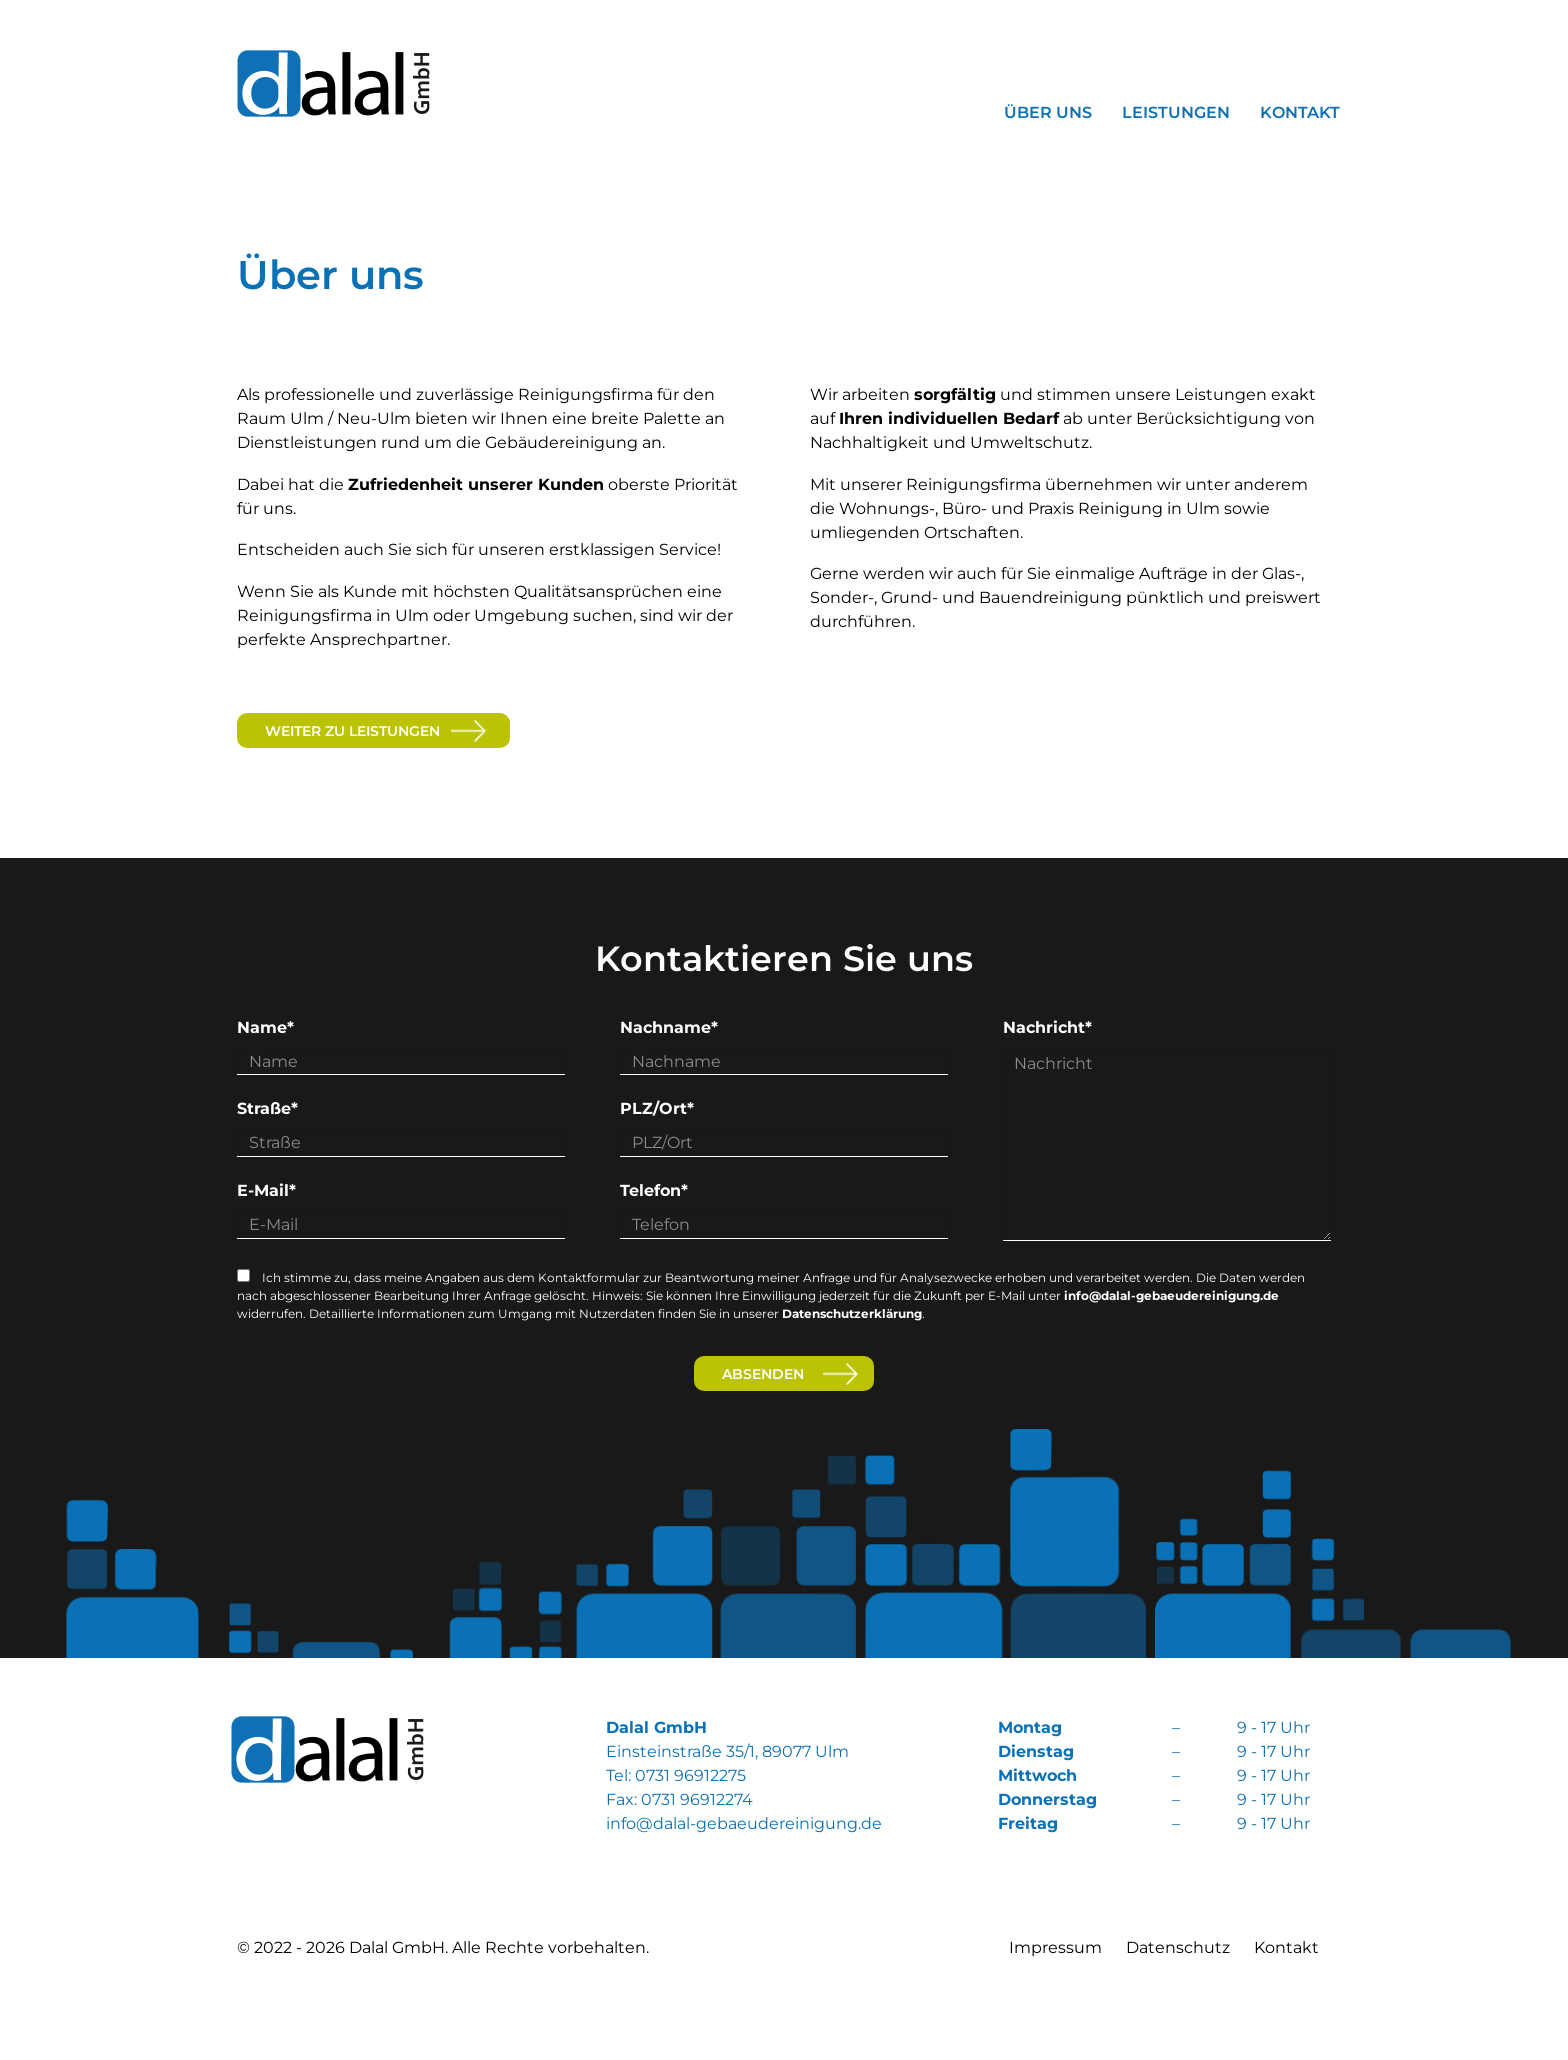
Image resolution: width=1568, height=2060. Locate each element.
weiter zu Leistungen (352, 731)
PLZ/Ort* (657, 1108)
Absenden (763, 1374)
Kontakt (1286, 1947)
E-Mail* (266, 1190)
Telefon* (654, 1190)
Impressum (1055, 1947)
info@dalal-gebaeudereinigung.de (1171, 1295)
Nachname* (669, 1027)
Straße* (267, 1108)
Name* (265, 1027)
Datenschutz (1178, 1947)
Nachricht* (1047, 1027)
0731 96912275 (690, 1775)
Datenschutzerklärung (852, 1313)
